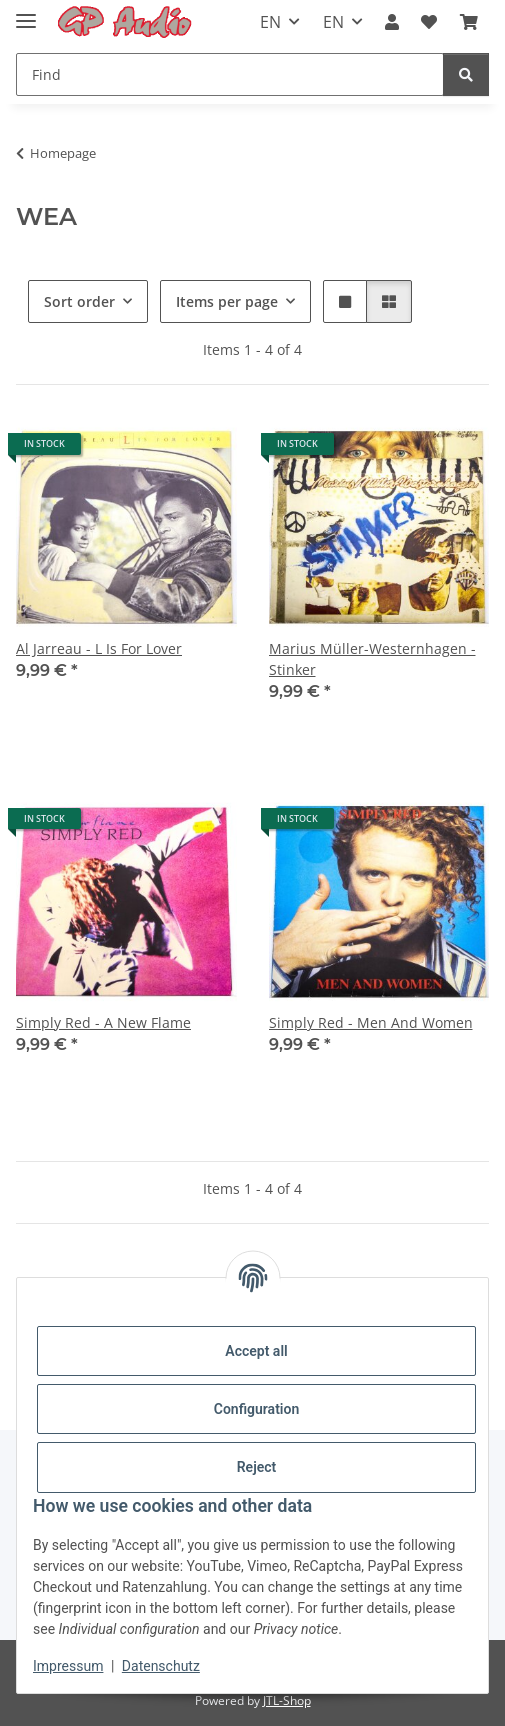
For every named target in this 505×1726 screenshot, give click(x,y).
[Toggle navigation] (26, 12)
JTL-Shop (287, 1700)
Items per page (227, 301)
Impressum (68, 1666)
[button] (392, 22)
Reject (257, 1467)
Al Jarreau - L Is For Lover (99, 648)
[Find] (230, 74)
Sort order (79, 301)
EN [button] (270, 22)
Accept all (256, 1351)
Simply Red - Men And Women (371, 1022)
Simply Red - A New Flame (103, 1022)
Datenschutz (161, 1666)
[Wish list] (429, 22)
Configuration (256, 1409)
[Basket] (469, 22)
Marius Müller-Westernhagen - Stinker (372, 659)
